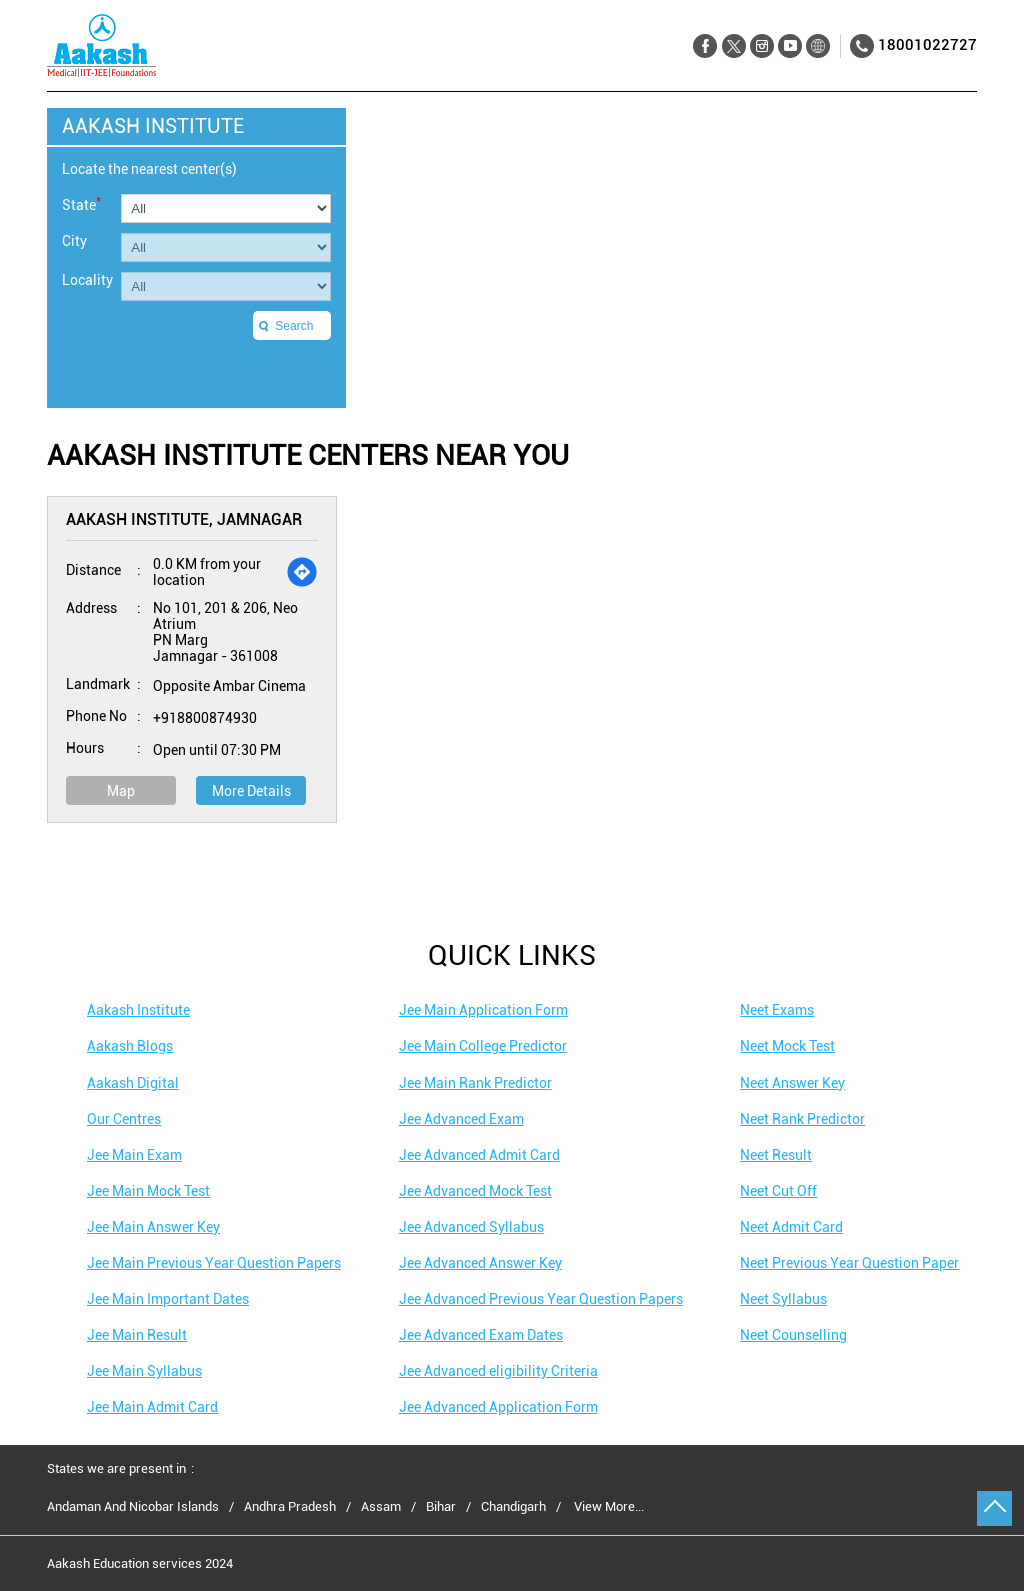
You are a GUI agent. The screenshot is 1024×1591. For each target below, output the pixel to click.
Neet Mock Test (787, 1046)
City (74, 241)
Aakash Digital (133, 1083)
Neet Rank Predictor (802, 1119)
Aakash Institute (138, 1010)
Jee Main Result (137, 1335)
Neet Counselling (793, 1335)
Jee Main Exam (134, 1155)
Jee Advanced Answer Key (480, 1263)
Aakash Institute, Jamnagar (184, 519)
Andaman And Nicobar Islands (133, 1507)
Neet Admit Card (791, 1227)
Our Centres (124, 1119)
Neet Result (776, 1155)
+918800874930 (205, 718)
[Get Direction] (302, 572)
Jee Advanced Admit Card (479, 1155)
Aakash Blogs (130, 1046)
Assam (381, 1507)
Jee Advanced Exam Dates (481, 1335)
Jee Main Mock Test (148, 1191)
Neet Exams (777, 1010)
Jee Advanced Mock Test (475, 1191)
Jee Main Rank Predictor (475, 1083)
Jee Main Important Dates (168, 1299)
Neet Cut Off (778, 1191)
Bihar (441, 1507)
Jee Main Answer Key (153, 1227)
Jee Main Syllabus (144, 1371)
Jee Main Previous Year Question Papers (214, 1263)
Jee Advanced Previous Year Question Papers (541, 1299)
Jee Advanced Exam (461, 1119)
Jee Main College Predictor (483, 1046)
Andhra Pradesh (290, 1507)
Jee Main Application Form (483, 1010)
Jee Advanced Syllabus (471, 1227)
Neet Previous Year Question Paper (849, 1263)
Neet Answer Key (792, 1083)
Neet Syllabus (783, 1299)
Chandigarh (513, 1507)
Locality (87, 280)
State (81, 203)
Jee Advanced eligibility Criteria (498, 1371)
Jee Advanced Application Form (498, 1407)
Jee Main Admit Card (152, 1407)
